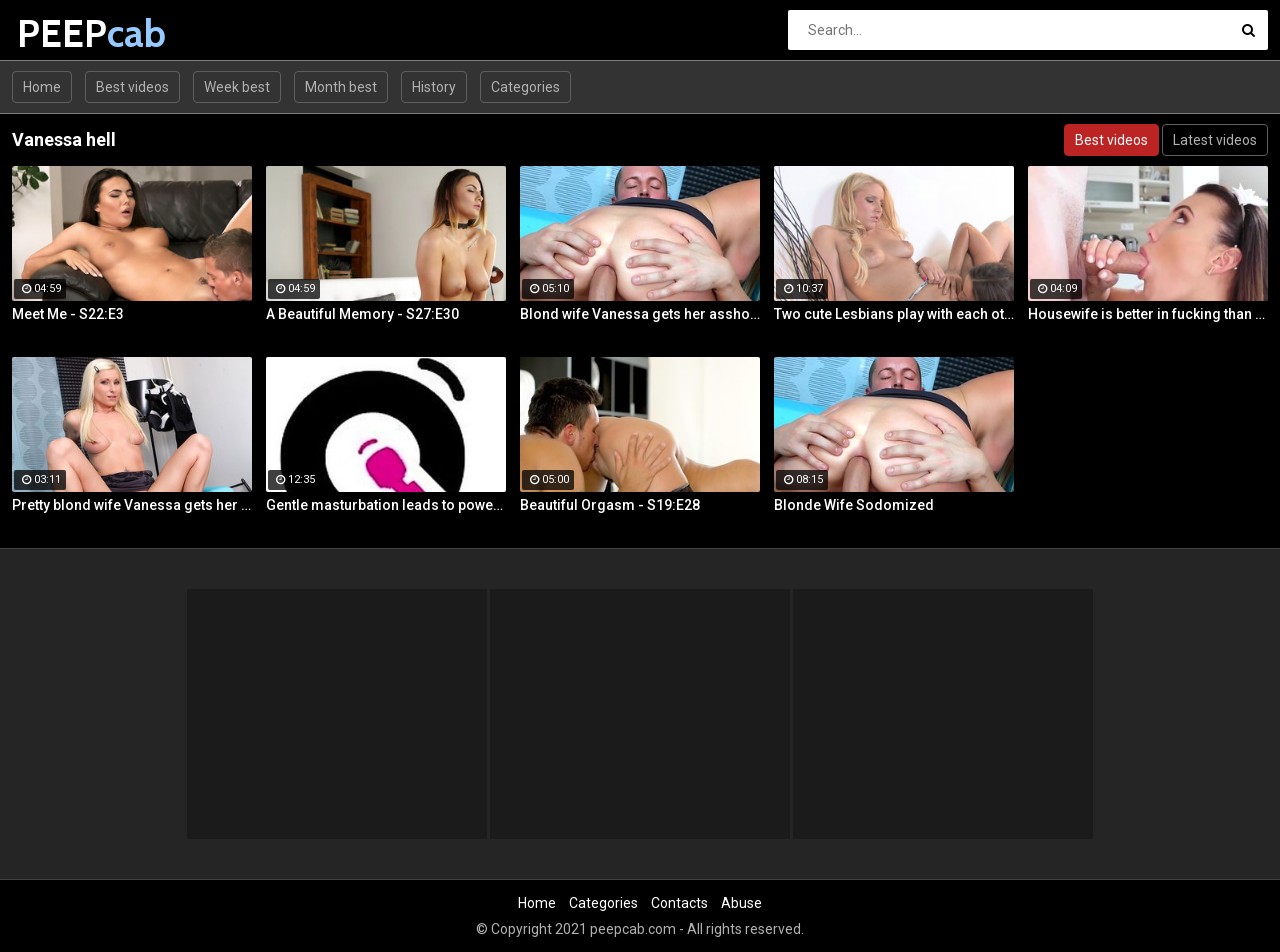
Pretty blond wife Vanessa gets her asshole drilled (132, 505)
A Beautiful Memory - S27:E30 (362, 314)
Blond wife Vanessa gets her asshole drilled (640, 314)
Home (42, 87)
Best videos (132, 87)
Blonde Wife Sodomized (854, 505)
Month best (341, 87)
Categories (525, 87)
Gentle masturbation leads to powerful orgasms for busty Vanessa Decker (386, 505)
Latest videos (1215, 140)
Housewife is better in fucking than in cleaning (1148, 314)
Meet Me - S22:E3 (68, 314)
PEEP (69, 33)
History (434, 87)
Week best (237, 87)
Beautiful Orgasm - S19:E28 (610, 505)
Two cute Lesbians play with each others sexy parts (894, 314)
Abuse (741, 903)
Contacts (679, 903)
